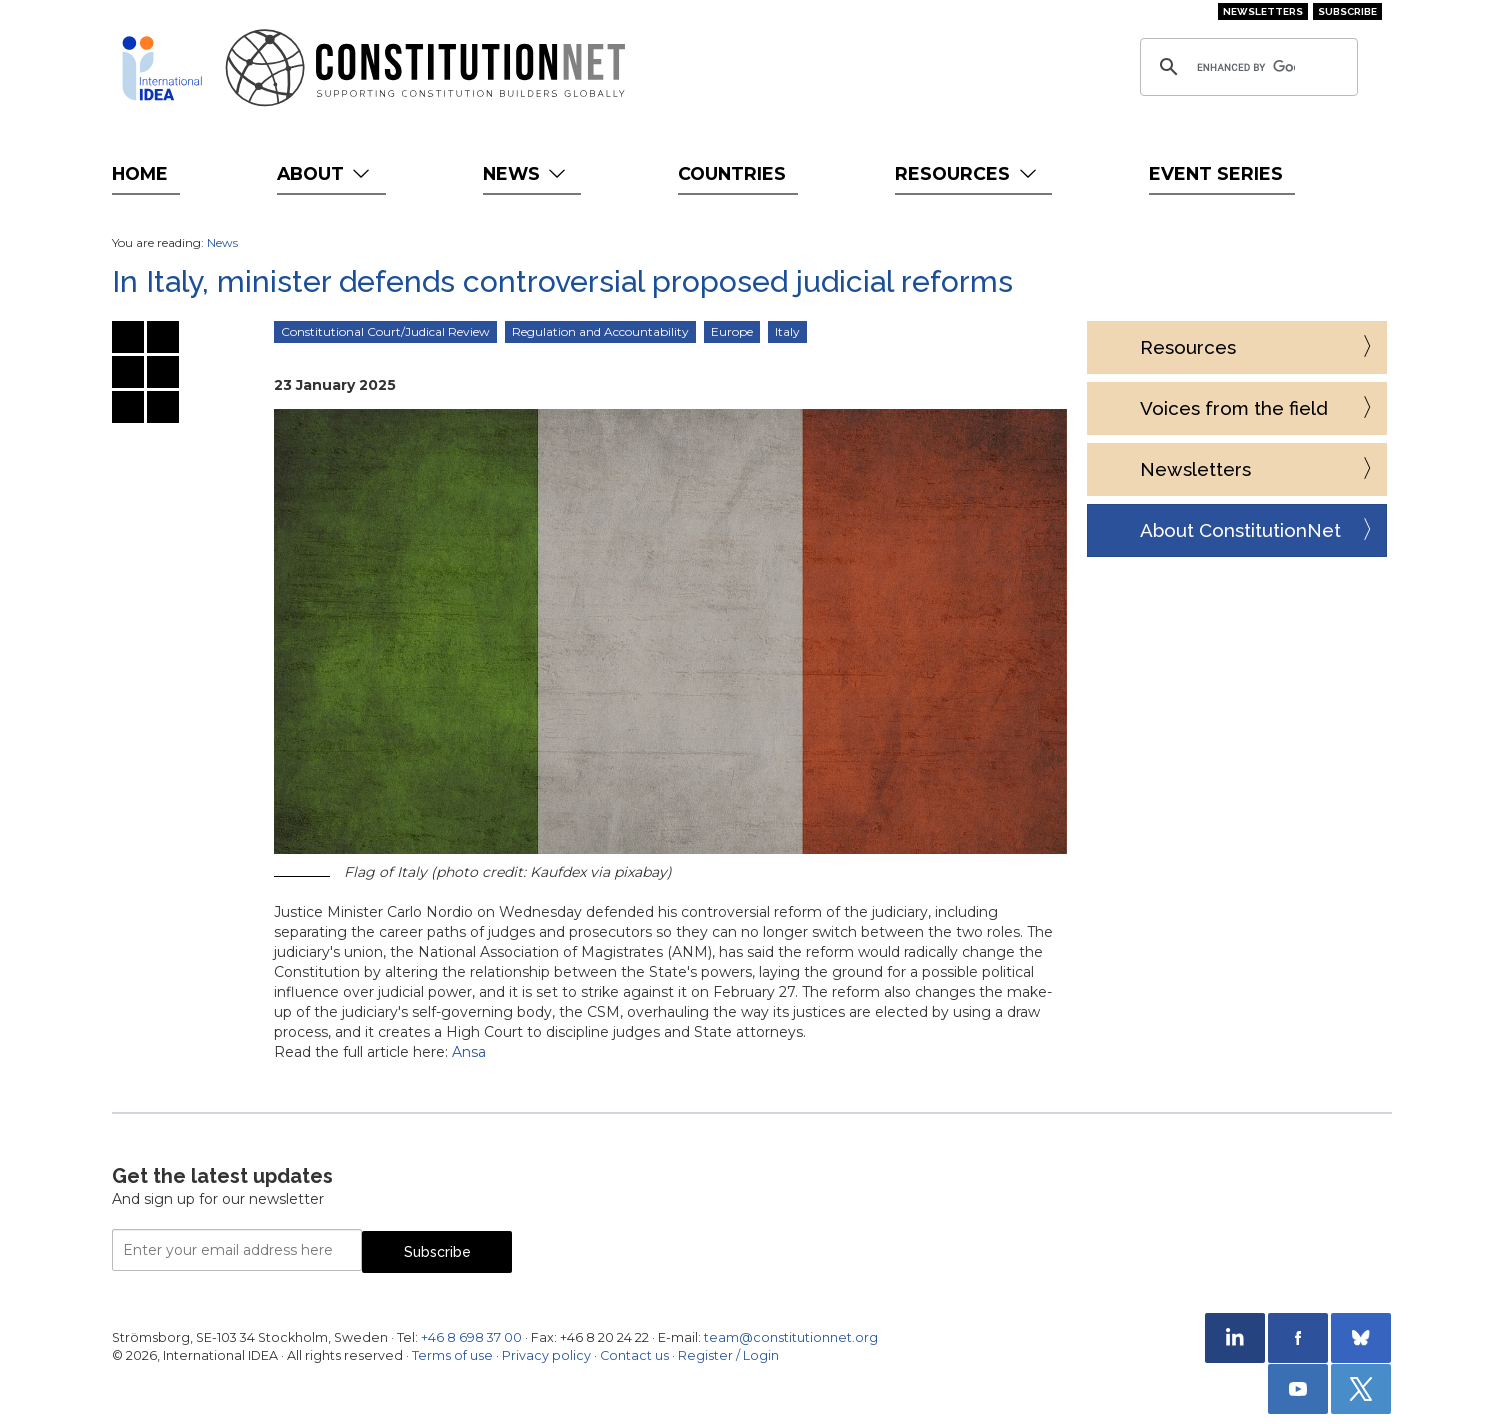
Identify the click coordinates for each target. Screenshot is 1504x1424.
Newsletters (1263, 11)
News (526, 173)
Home (140, 173)
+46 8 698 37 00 (471, 1337)
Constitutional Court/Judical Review (385, 331)
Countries (732, 173)
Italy (787, 331)
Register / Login (728, 1355)
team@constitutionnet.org (791, 1337)
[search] (1246, 67)
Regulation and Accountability (600, 331)
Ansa (469, 1052)
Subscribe (1347, 11)
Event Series (1216, 173)
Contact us (634, 1355)
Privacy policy (546, 1355)
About (325, 173)
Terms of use (452, 1355)
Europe (732, 331)
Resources (967, 173)
